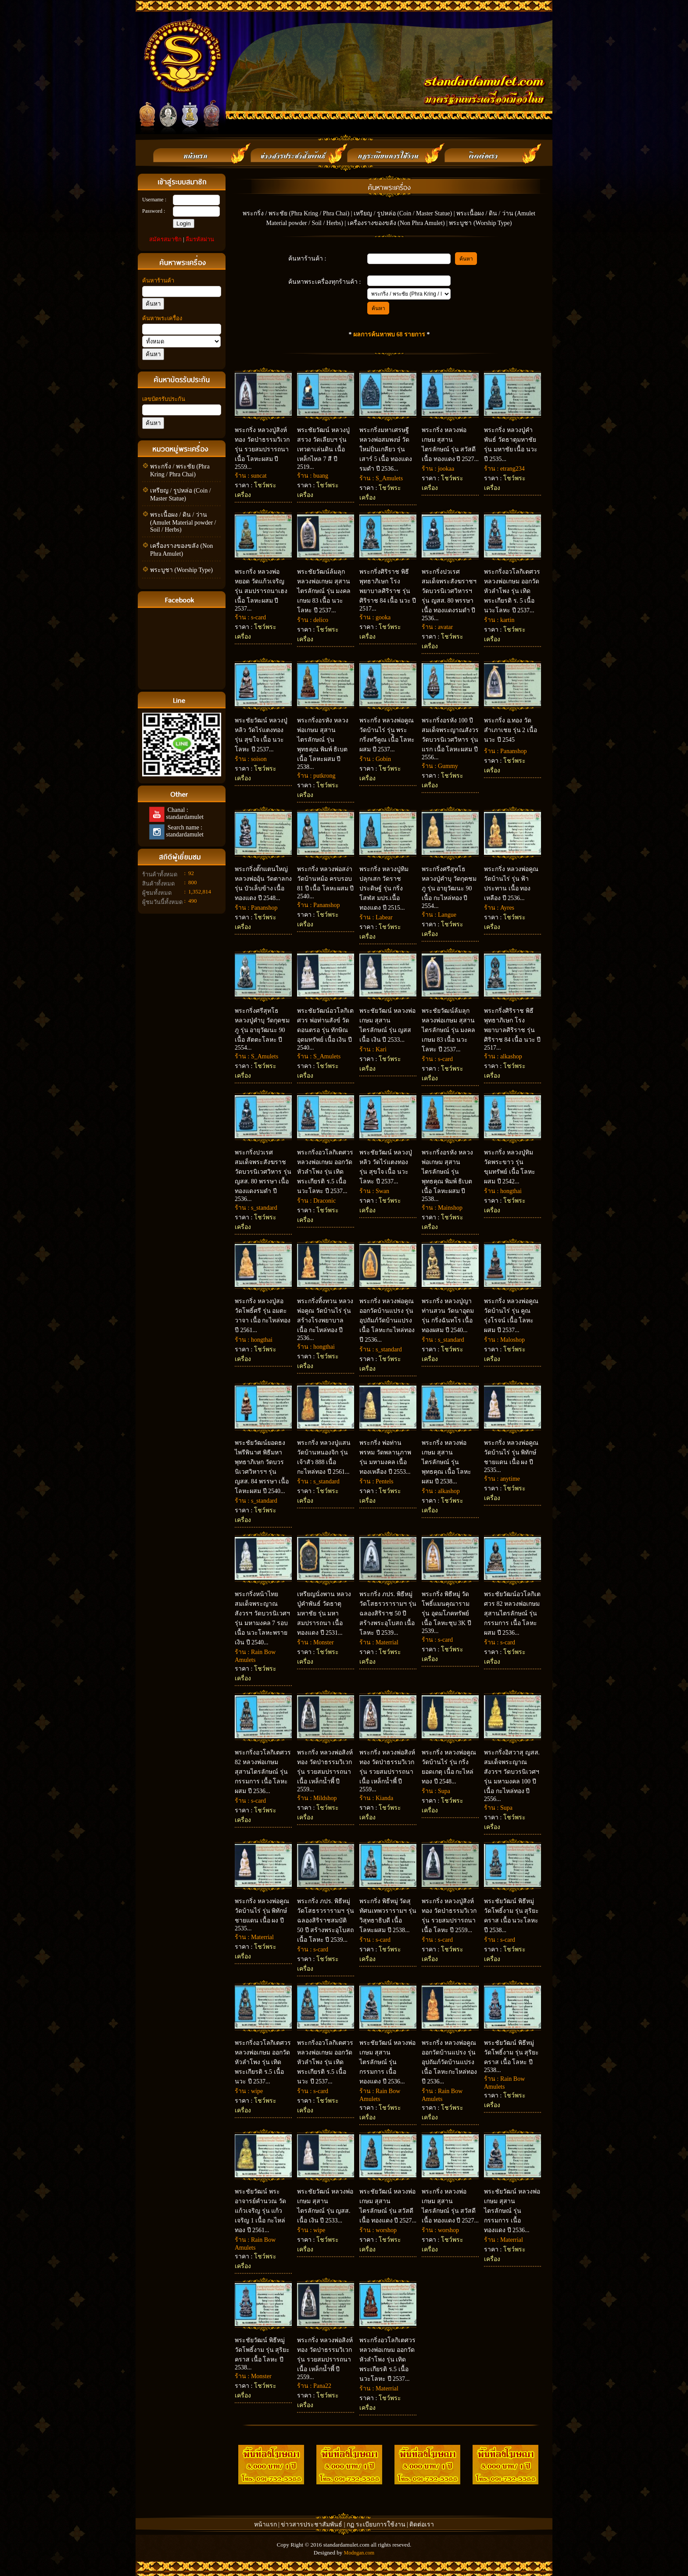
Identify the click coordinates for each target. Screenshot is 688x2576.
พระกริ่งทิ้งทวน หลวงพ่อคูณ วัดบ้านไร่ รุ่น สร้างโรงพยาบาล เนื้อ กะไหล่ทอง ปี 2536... (325, 1319)
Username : (154, 200)
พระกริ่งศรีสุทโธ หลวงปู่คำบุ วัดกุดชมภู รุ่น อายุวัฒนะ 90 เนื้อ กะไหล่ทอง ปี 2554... (449, 887)
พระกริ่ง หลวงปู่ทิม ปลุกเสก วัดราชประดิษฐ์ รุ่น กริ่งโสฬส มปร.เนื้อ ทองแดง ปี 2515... (383, 888)
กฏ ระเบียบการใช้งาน (376, 2524)
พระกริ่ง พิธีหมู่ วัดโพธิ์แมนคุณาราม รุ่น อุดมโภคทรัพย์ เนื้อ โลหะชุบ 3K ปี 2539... (446, 1612)
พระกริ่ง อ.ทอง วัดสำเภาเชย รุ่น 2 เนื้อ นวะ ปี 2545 (510, 730)
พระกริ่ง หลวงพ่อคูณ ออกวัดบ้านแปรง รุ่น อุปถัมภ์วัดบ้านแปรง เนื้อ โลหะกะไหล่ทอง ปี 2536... (387, 1320)
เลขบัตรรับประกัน (163, 399)
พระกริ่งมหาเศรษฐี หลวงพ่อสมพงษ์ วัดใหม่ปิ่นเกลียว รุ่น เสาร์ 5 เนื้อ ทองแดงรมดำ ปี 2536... (385, 449)
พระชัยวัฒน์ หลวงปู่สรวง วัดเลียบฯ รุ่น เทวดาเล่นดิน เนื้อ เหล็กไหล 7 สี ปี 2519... (323, 448)
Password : (153, 211)
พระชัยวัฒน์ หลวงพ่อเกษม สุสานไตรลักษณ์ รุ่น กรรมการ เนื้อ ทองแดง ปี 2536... (387, 2062)
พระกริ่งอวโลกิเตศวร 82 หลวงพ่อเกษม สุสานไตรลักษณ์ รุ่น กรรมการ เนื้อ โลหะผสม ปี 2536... (263, 1771)
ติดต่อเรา (421, 2524)
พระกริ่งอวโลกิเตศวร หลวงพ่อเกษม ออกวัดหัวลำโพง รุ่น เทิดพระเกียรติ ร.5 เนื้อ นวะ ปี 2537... (263, 2062)
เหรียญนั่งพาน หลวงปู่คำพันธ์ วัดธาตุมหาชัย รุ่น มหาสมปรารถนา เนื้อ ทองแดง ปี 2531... (324, 1613)
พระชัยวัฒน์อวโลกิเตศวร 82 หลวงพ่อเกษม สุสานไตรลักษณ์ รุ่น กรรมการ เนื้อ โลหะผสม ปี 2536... (512, 1613)
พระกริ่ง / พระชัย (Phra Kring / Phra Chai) (296, 213)
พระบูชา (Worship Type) (181, 570)
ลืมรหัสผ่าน (200, 239)
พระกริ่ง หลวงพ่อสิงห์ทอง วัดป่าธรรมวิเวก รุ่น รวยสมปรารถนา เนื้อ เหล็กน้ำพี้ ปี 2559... (325, 1771)
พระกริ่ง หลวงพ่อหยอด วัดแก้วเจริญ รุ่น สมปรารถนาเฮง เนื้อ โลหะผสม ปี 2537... (261, 590)
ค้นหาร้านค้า (158, 280)
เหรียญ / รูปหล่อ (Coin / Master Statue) (403, 213)
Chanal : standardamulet (184, 813)
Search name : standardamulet (184, 831)
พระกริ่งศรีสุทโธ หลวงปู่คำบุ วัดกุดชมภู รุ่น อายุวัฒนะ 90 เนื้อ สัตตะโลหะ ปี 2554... (262, 1029)
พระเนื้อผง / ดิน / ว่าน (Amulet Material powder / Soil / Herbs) (183, 522)
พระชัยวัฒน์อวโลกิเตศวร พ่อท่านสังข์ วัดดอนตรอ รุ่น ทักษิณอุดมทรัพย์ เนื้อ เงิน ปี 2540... (325, 1029)
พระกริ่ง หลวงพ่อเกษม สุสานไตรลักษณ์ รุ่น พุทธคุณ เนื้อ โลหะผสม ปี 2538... (446, 1462)
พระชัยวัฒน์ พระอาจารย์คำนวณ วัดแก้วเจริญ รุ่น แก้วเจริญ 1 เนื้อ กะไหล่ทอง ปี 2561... (260, 2210)
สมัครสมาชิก (165, 239)
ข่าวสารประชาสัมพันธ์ (312, 2524)
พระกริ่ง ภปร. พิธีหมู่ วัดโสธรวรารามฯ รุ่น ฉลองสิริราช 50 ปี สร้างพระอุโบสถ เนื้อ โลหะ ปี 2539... (387, 1613)
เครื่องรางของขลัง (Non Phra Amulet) (396, 223)
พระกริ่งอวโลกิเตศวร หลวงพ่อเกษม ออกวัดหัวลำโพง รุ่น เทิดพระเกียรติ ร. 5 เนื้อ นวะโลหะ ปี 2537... (512, 591)
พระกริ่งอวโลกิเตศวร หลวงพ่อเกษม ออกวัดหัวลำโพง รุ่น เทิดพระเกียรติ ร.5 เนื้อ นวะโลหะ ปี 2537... (325, 1171)
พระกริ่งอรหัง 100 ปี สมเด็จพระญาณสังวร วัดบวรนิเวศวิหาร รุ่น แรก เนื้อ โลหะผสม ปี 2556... (450, 739)
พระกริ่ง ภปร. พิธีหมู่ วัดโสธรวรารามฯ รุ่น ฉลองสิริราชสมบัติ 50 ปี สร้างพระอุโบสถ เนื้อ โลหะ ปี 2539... (325, 1920)
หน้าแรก (265, 2524)
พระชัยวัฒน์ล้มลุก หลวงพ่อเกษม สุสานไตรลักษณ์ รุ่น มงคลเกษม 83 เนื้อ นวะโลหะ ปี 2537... (324, 591)
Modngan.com (359, 2553)
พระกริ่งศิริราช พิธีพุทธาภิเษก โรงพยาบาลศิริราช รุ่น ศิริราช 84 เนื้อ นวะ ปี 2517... (387, 590)
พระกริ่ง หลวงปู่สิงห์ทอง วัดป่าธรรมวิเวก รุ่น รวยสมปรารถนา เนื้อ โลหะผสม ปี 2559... (262, 448)
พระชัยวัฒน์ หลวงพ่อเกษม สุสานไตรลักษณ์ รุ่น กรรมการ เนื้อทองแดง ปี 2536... (512, 2210)
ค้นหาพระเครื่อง (162, 318)
